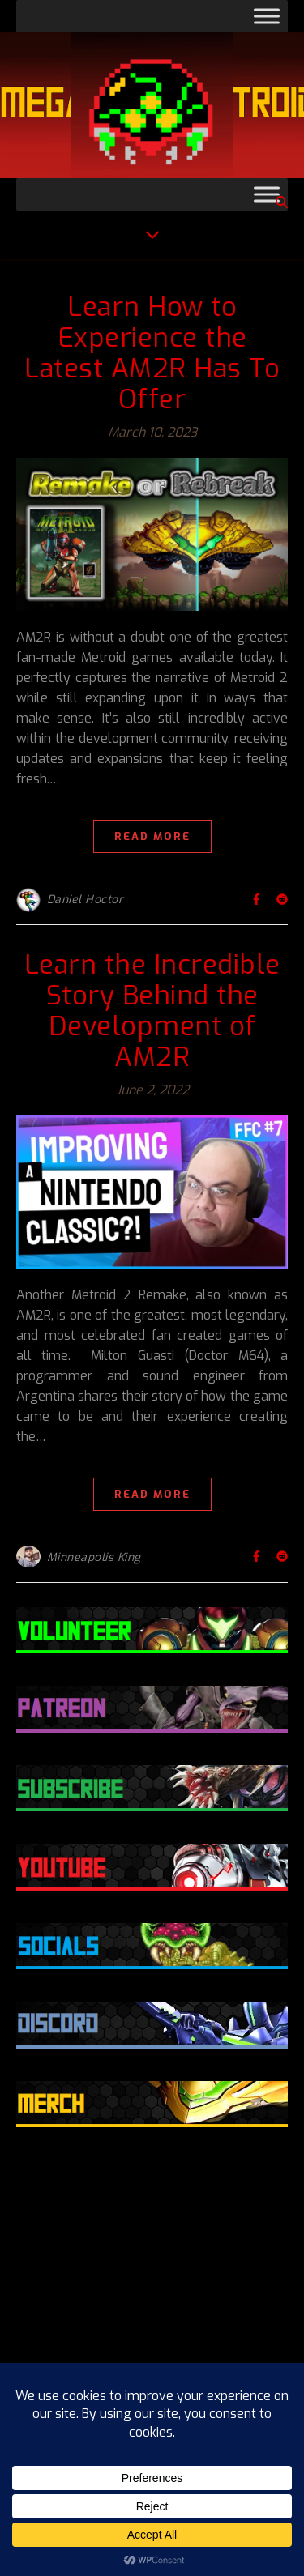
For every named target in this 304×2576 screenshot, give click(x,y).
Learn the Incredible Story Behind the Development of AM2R (152, 1011)
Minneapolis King (94, 1557)
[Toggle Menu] (267, 15)
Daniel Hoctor (85, 899)
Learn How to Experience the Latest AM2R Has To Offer (152, 353)
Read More (152, 836)
